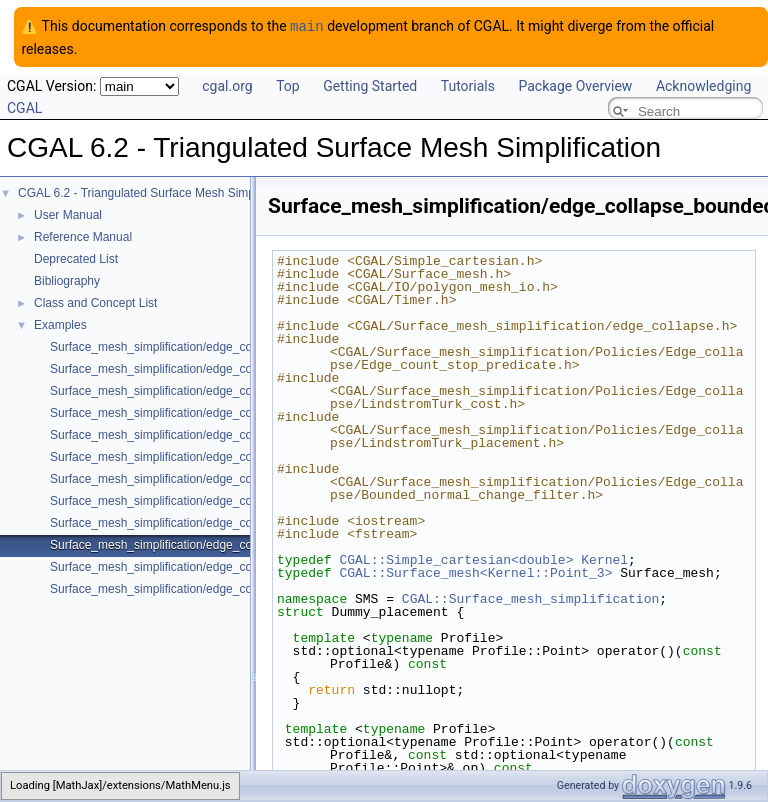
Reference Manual (83, 236)
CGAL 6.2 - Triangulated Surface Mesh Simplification (158, 192)
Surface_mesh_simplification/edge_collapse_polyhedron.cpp (211, 368)
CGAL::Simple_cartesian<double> (456, 559)
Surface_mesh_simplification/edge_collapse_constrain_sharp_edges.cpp (244, 456)
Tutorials (468, 85)
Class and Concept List (95, 302)
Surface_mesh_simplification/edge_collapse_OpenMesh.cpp (211, 390)
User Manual (68, 214)
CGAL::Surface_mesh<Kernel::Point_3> (475, 572)
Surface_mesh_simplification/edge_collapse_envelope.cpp (206, 346)
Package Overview (575, 85)
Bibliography (67, 280)
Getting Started (370, 85)
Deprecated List (76, 258)
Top (288, 85)
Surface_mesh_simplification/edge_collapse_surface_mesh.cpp (219, 500)
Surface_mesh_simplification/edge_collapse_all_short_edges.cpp (224, 522)
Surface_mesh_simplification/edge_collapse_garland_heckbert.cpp (228, 588)
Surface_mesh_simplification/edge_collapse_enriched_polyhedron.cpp (237, 412)
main (307, 25)
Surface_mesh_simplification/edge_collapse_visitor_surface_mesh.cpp (238, 566)
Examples (60, 324)
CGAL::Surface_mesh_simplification (530, 598)
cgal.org (227, 85)
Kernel (604, 559)
